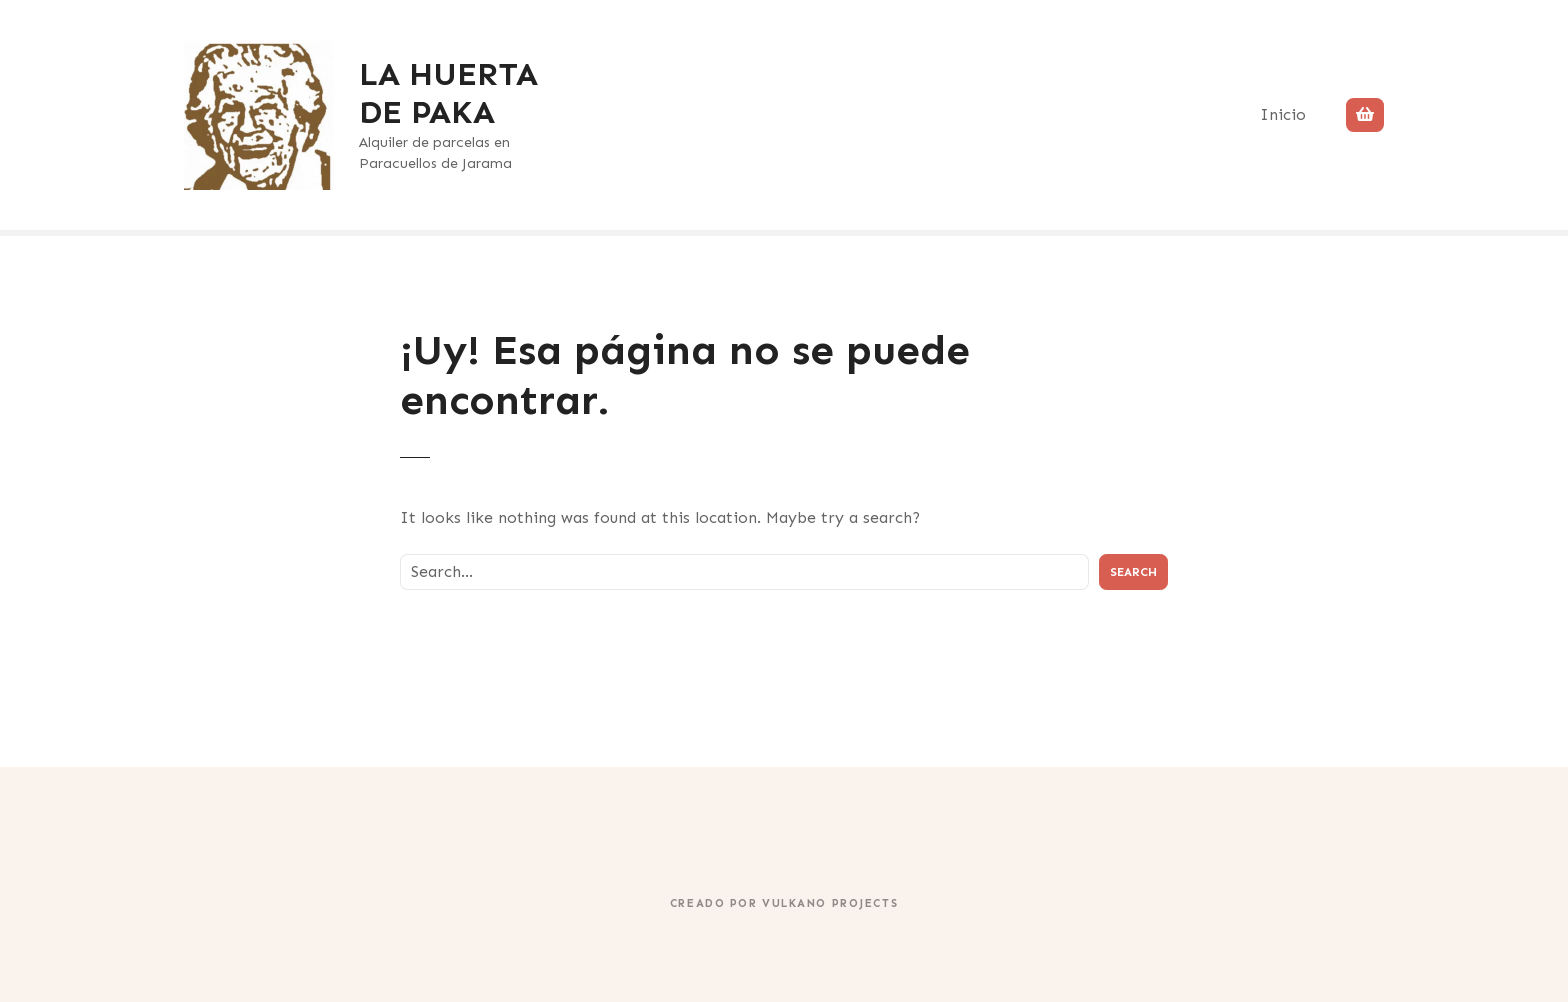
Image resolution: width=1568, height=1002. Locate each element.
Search (1133, 572)
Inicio (1283, 114)
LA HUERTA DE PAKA (448, 93)
